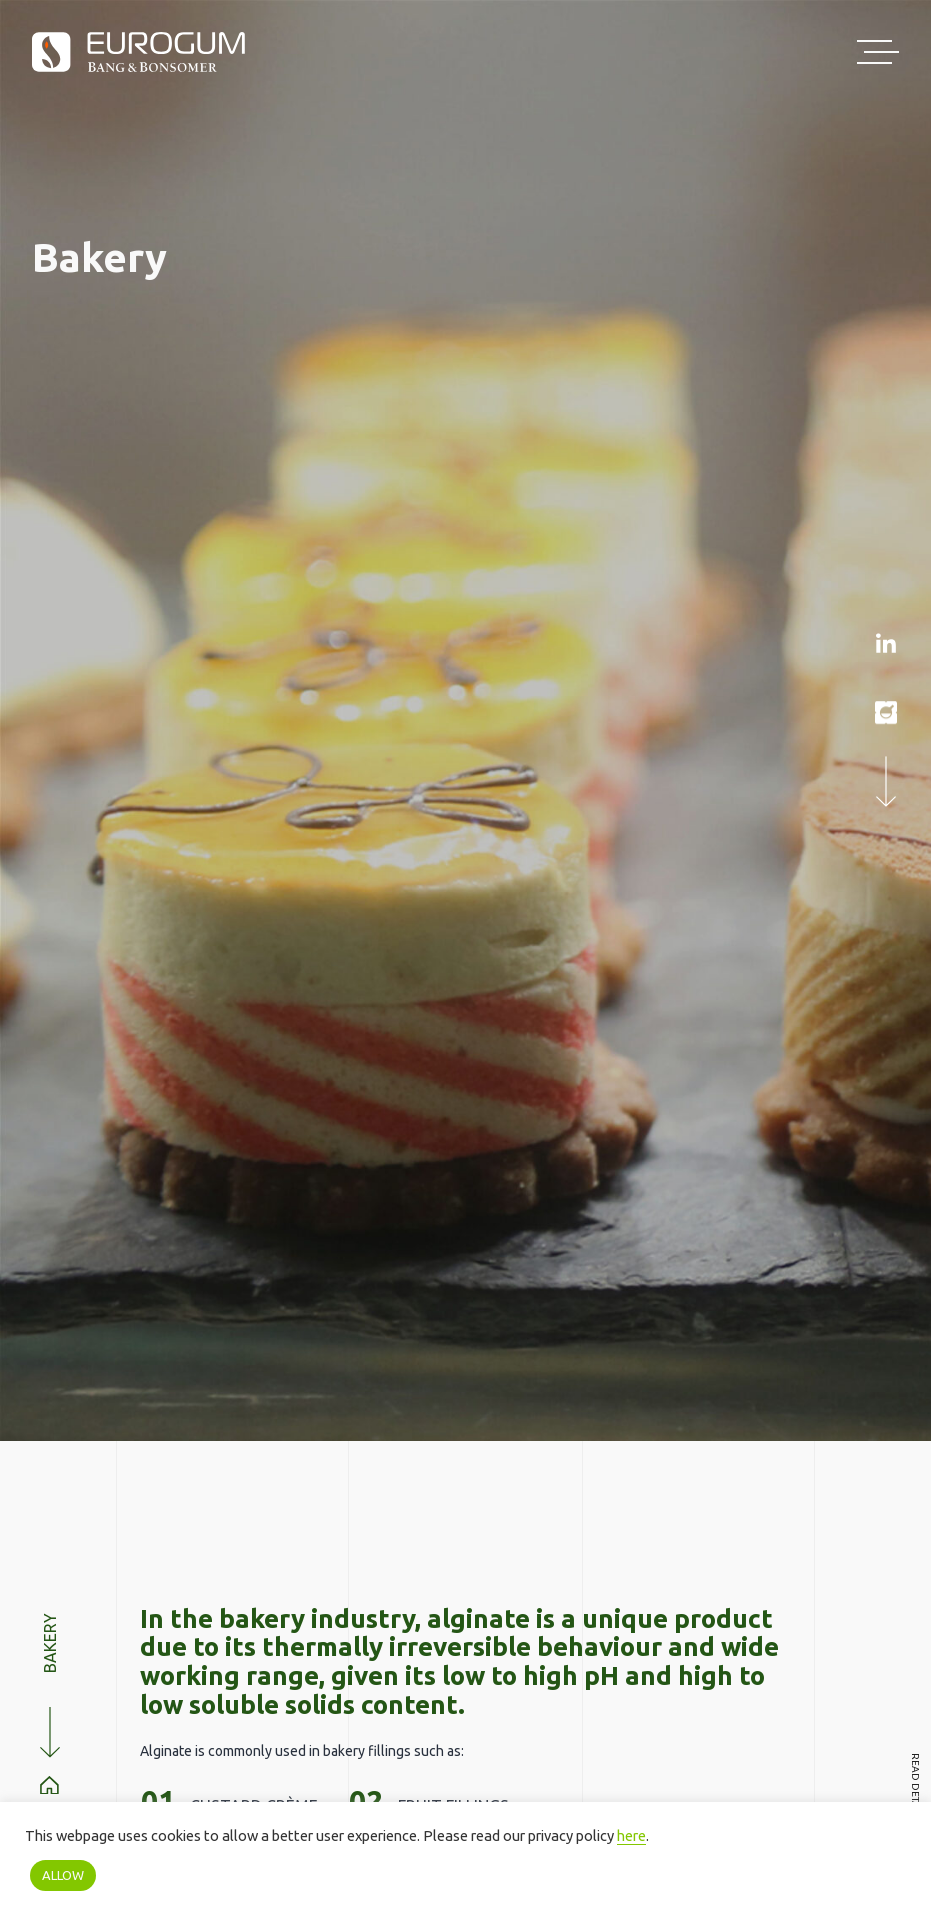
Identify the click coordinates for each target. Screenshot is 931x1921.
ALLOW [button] (63, 1875)
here (631, 1835)
